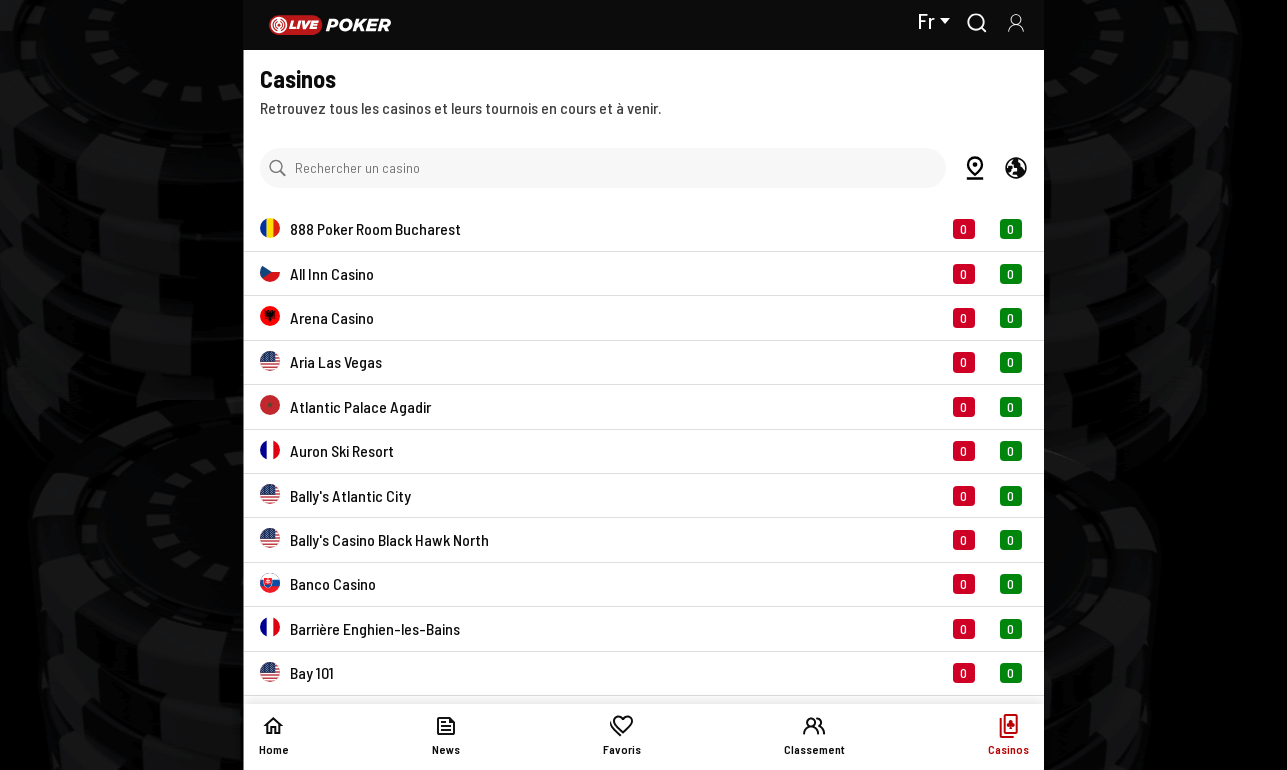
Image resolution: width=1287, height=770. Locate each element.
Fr (933, 21)
